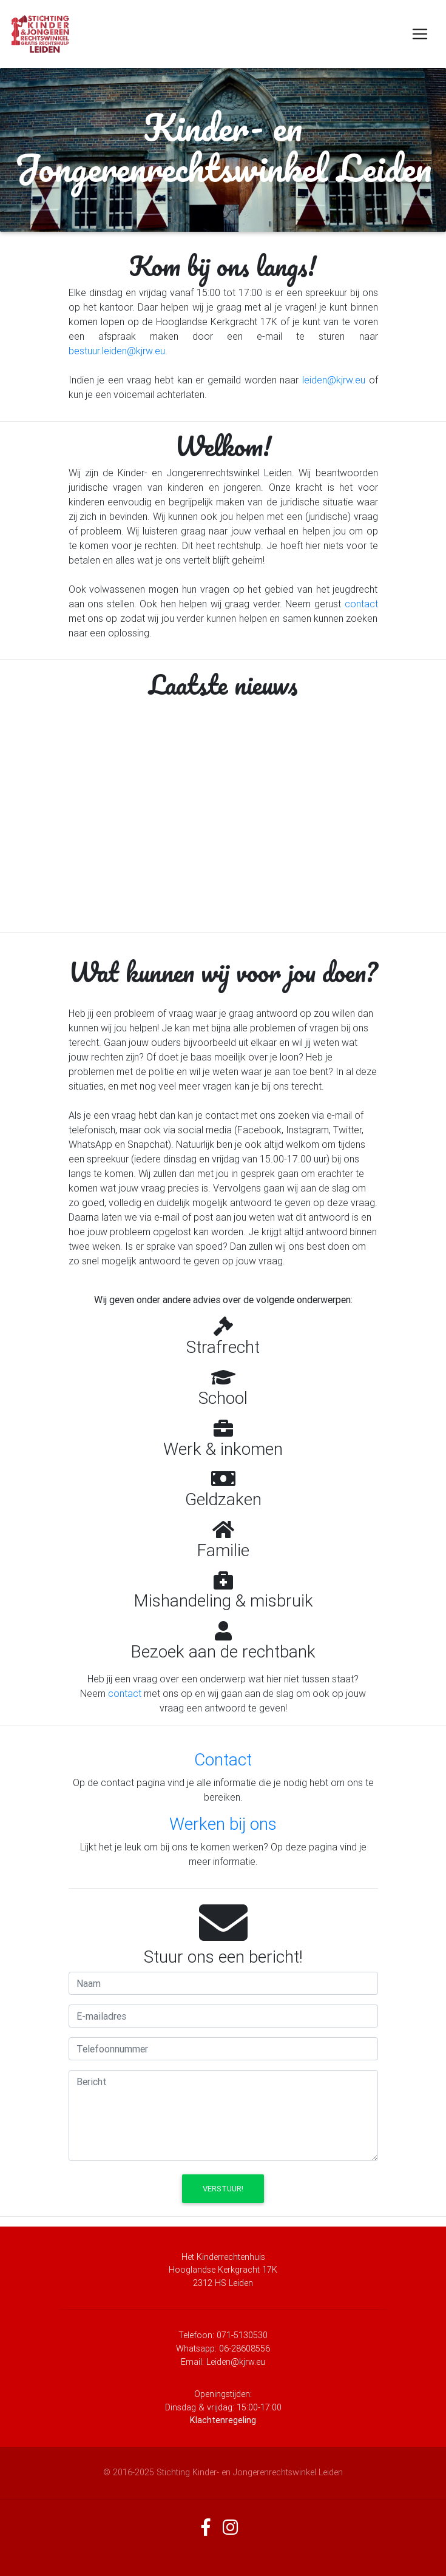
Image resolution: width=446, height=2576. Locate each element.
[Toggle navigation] (420, 34)
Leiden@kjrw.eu (235, 2361)
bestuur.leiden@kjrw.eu (117, 351)
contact (361, 604)
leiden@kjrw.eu (333, 380)
